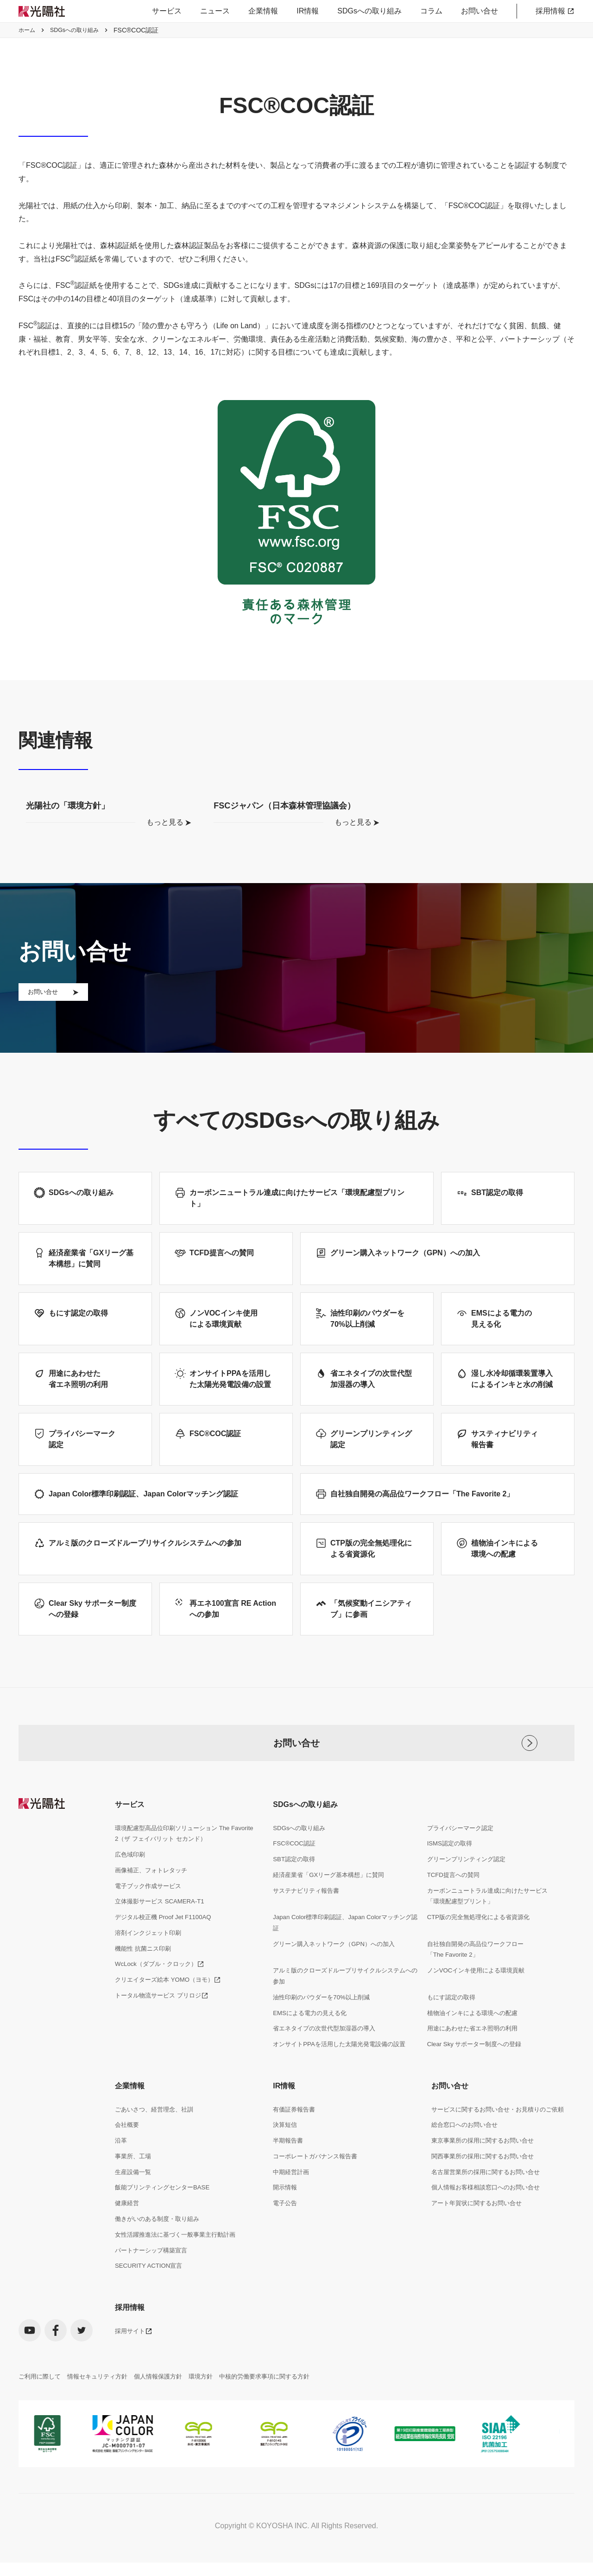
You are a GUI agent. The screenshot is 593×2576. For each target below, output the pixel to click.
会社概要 (128, 2154)
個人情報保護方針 (168, 2413)
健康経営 (128, 2235)
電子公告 (286, 2235)
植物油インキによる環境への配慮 (475, 2039)
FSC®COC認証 (295, 1862)
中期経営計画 (292, 2203)
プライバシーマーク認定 (462, 1846)
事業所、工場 (134, 2186)
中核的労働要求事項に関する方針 (281, 2413)
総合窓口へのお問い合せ (467, 2154)
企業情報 (263, 11)
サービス (167, 11)
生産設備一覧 (134, 2203)
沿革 (121, 2170)
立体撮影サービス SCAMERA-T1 (162, 1923)
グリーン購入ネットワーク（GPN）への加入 (338, 1967)
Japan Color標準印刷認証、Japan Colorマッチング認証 (343, 1944)
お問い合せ (479, 11)
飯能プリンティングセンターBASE (165, 2219)
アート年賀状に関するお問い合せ (480, 2235)
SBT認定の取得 (295, 1878)
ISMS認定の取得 (451, 1862)
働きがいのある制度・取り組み (160, 2252)
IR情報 (307, 11)
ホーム (28, 30)
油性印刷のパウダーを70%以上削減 (325, 2023)
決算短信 (286, 2154)
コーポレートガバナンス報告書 (318, 2186)
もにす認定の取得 (453, 2023)
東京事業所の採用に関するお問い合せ (486, 2170)
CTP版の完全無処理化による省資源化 (482, 1939)
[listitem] (54, 2470)
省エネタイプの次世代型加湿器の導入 (328, 2056)
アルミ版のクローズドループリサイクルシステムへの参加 (344, 2000)
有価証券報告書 (295, 2138)
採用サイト (131, 2367)
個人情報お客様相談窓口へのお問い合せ (489, 2219)
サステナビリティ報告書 (308, 1911)
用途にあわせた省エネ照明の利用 (475, 2056)
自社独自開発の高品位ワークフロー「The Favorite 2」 (479, 1972)
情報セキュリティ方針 (102, 2413)
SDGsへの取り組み (369, 11)
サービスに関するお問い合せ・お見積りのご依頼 (502, 2138)
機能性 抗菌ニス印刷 (145, 1971)
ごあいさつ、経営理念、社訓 (157, 2138)
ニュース (215, 11)
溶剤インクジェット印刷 (150, 1955)
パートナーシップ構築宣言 (154, 2284)
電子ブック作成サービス (150, 1906)
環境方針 (213, 2413)
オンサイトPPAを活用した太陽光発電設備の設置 (344, 2072)
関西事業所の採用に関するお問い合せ (486, 2186)
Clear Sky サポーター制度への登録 (478, 2072)
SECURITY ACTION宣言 (151, 2301)
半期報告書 (289, 2170)
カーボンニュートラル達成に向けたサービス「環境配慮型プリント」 (492, 1917)
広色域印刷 (131, 1873)
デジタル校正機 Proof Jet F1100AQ (166, 1939)
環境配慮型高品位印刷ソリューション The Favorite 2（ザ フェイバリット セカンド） (176, 1851)
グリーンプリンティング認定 (469, 1878)
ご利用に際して (41, 2413)
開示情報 (286, 2219)
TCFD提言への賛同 (455, 1894)
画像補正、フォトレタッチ (154, 1890)
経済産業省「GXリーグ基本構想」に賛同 (332, 1894)
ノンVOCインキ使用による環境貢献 (479, 1995)
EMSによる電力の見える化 (312, 2039)
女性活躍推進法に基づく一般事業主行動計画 (180, 2268)
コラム (431, 11)
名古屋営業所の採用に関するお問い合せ (489, 2203)
